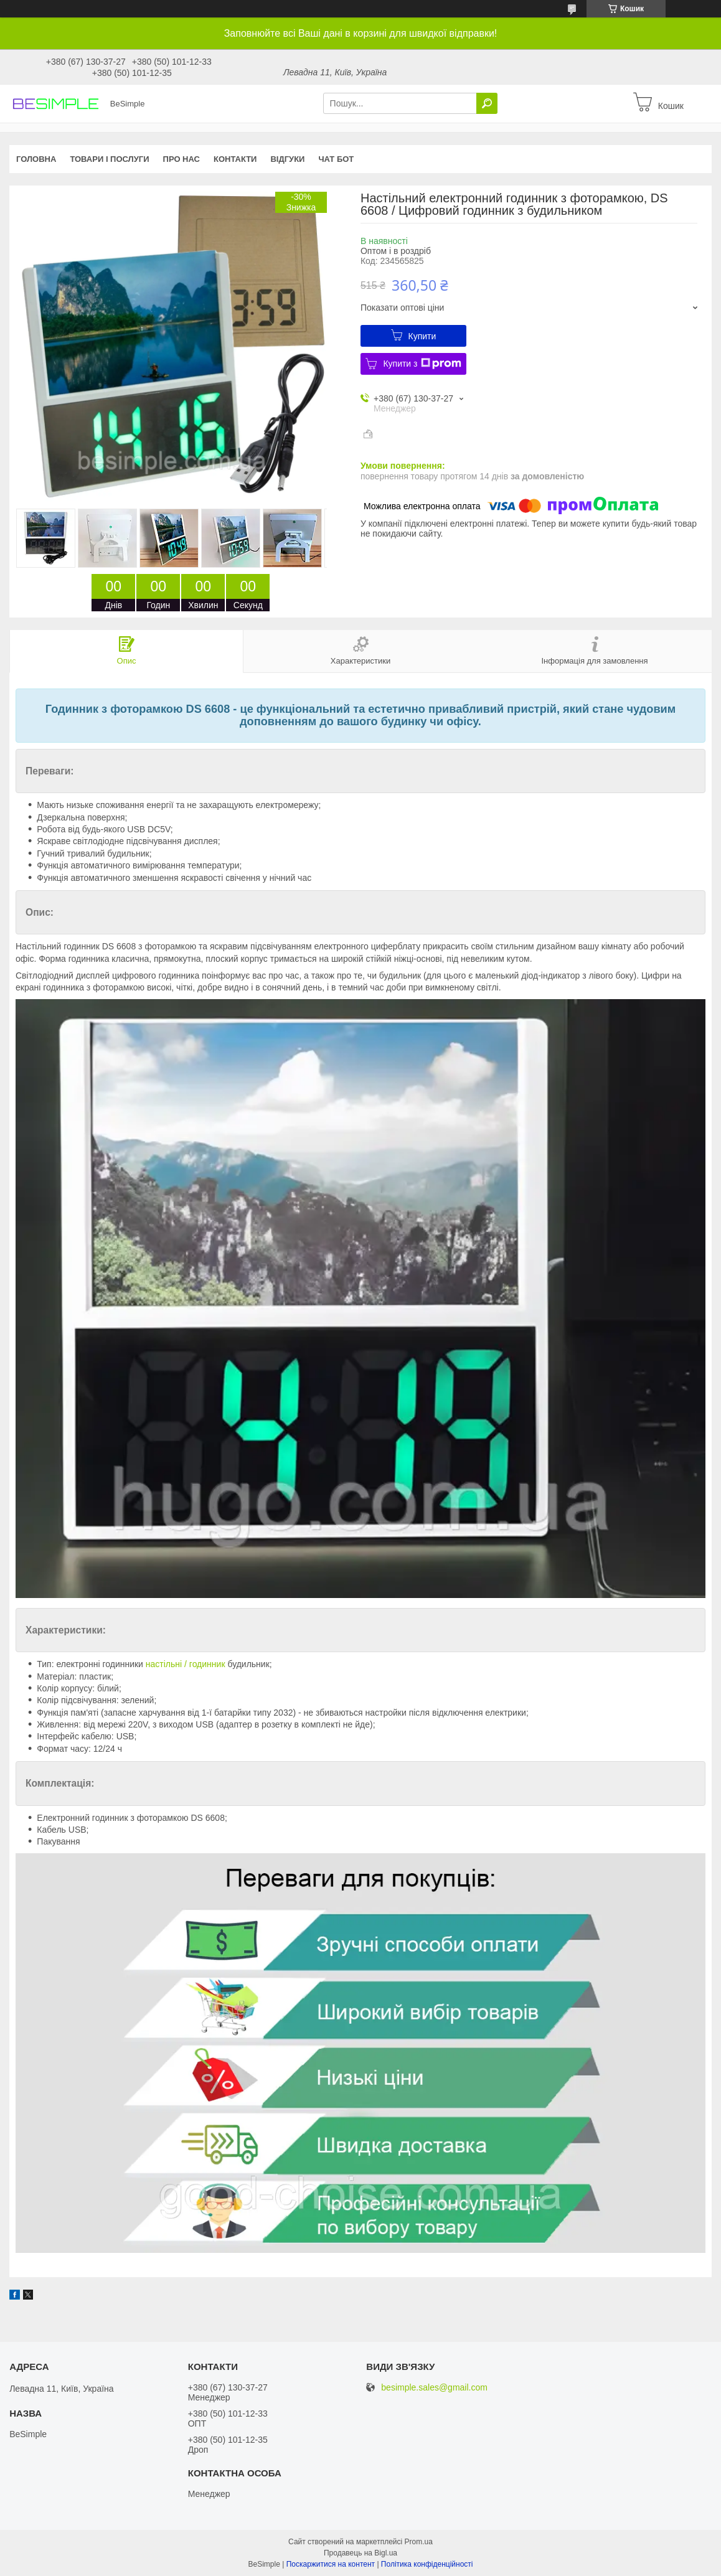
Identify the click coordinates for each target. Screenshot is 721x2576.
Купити (422, 336)
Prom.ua (419, 2541)
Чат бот (336, 159)
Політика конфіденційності (427, 2564)
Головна (36, 159)
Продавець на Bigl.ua (360, 2553)
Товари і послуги (109, 159)
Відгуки (287, 159)
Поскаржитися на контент (330, 2564)
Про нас (181, 159)
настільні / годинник (185, 1664)
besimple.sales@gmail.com (434, 2387)
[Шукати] (486, 103)
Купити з (422, 363)
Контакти (235, 159)
